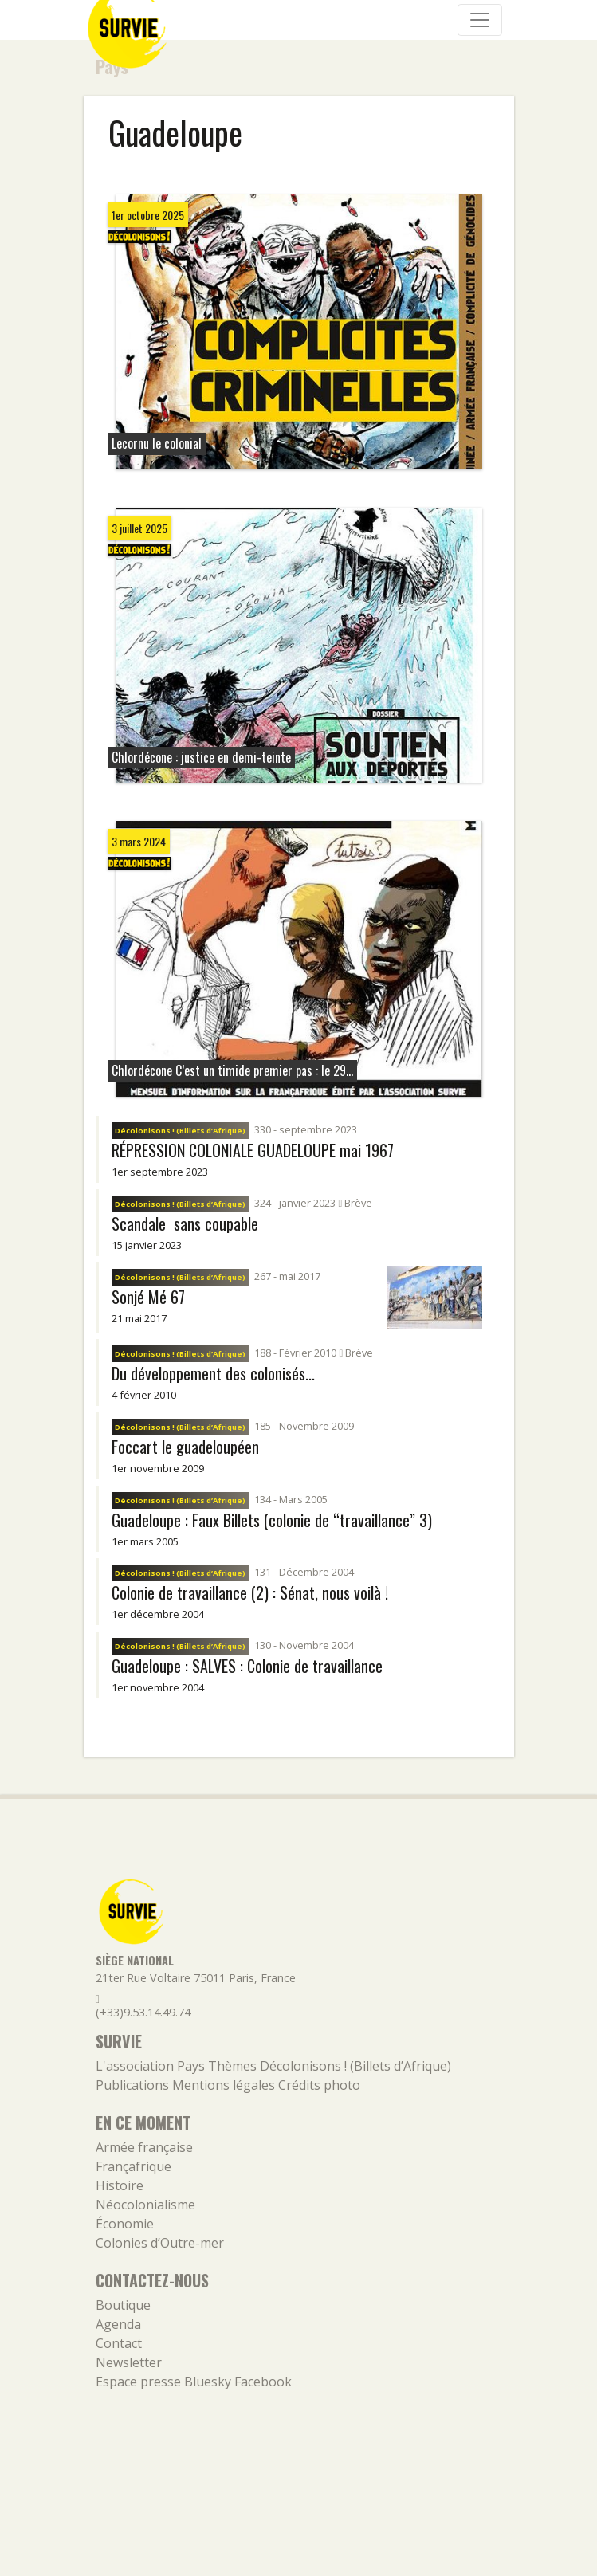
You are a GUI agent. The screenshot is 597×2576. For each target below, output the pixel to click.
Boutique (123, 2305)
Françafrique (133, 2166)
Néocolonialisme (145, 2204)
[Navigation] (480, 20)
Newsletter (129, 2362)
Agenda (118, 2324)
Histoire (119, 2185)
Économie (125, 2223)
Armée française (144, 2147)
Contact (119, 2343)
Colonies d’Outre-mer (160, 2243)
